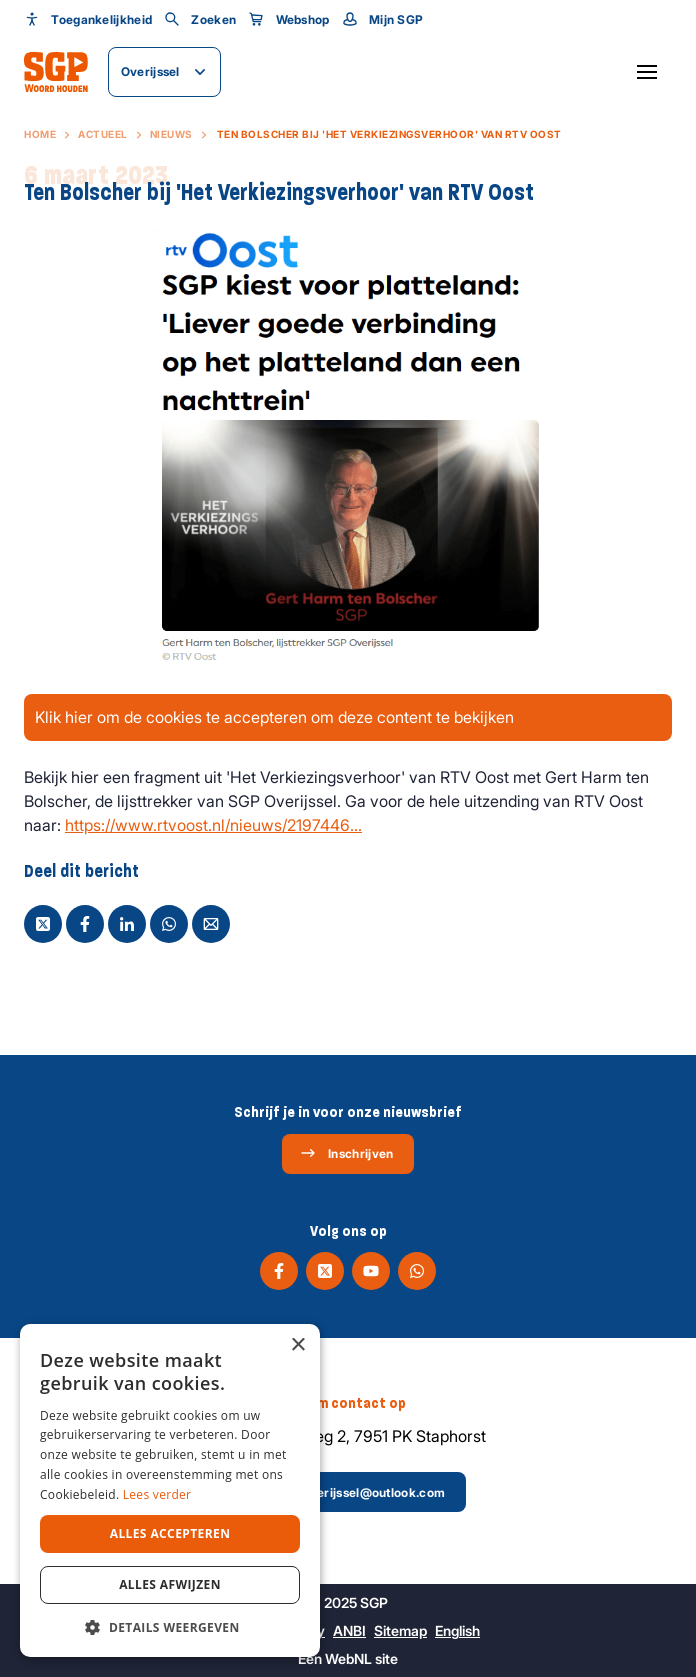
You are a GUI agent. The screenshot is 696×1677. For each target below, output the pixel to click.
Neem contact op (348, 1403)
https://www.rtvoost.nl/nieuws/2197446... (213, 825)
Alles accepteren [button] (170, 1533)
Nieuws (171, 134)
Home (40, 134)
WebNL (348, 1658)
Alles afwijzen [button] (170, 1584)
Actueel (103, 134)
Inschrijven (346, 1153)
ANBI (349, 1630)
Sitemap (400, 1630)
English (457, 1630)
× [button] (297, 1345)
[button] (170, 1627)
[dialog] (170, 1490)
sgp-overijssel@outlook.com (346, 1492)
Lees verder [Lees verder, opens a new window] (157, 1494)
